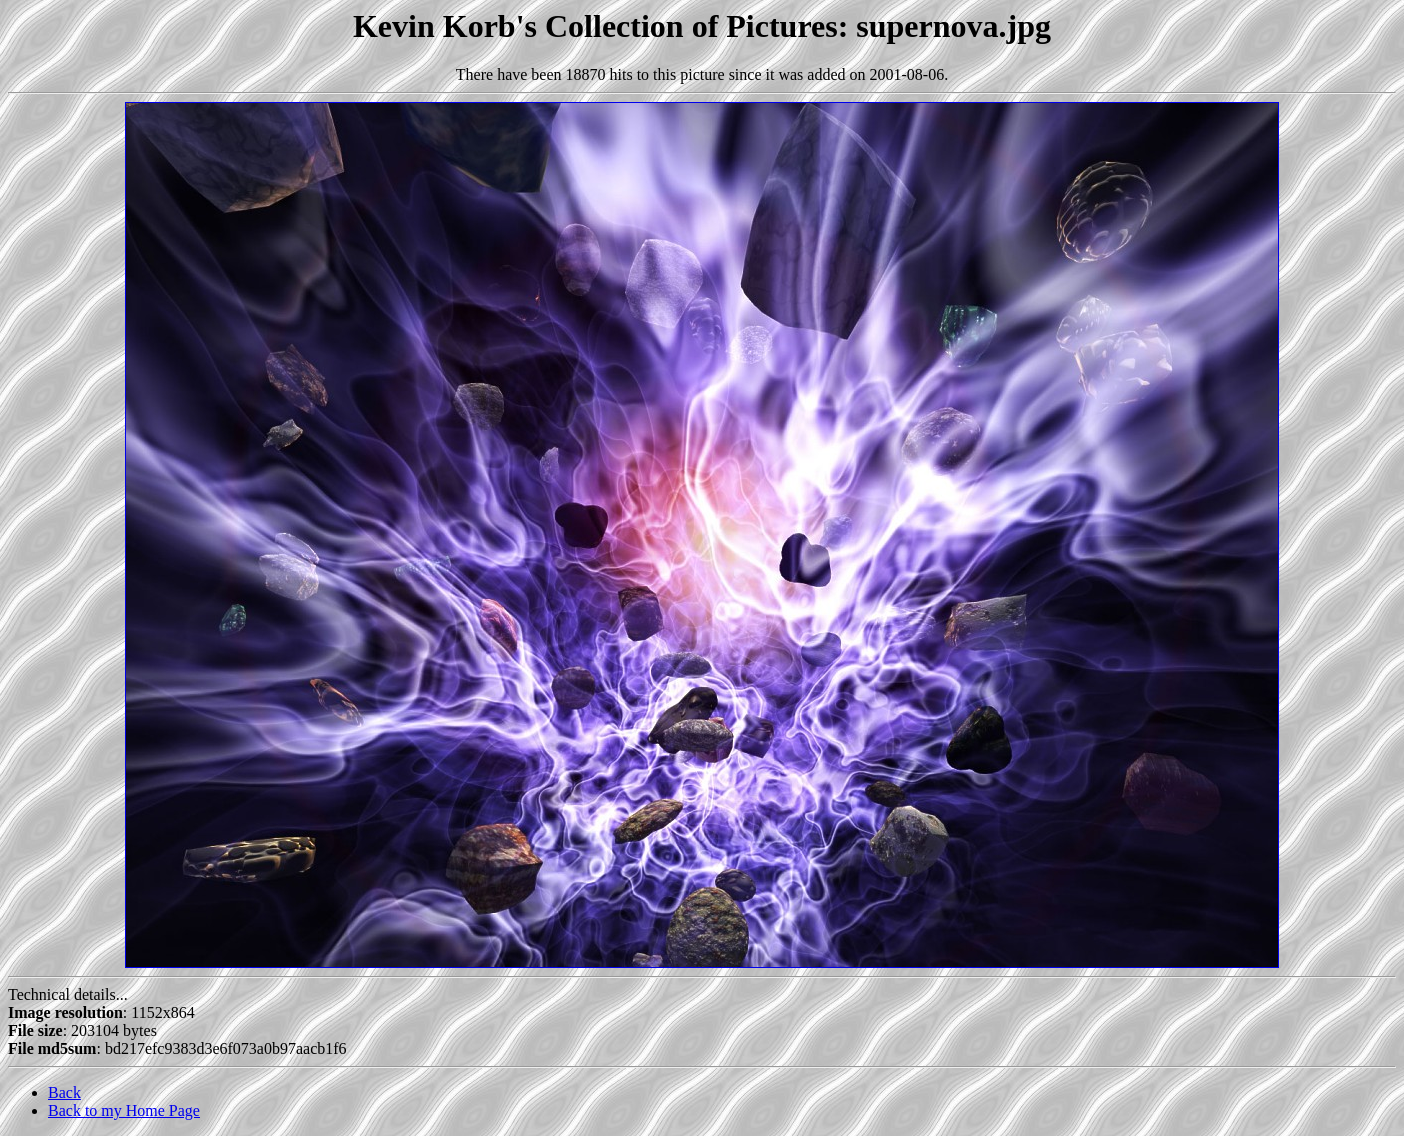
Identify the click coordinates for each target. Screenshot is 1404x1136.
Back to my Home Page (124, 1110)
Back (64, 1092)
